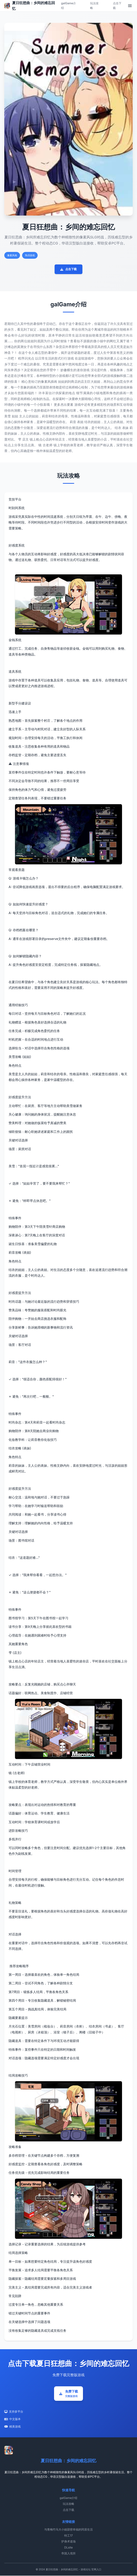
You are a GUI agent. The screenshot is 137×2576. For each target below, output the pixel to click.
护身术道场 (68, 2542)
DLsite (68, 2548)
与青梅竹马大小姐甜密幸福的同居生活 (68, 2530)
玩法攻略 (68, 2504)
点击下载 (68, 269)
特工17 (68, 2536)
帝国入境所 (68, 2553)
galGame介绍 (68, 2498)
